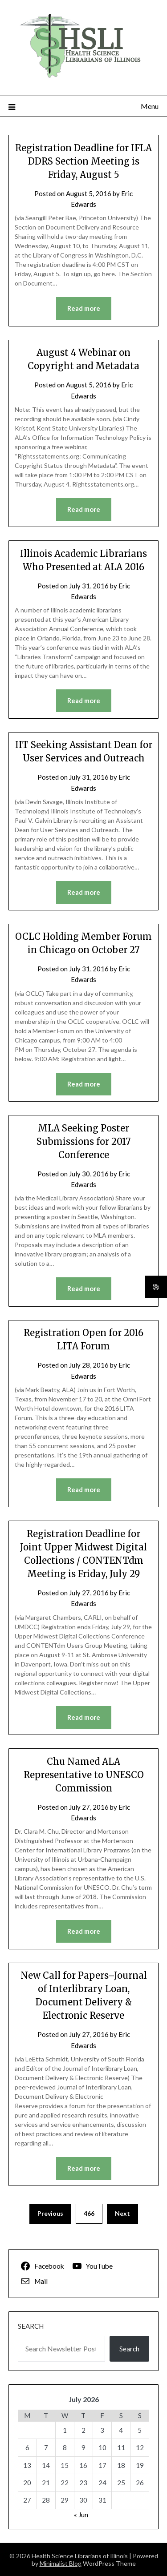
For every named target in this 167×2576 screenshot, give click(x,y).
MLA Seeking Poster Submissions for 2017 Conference (83, 1141)
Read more (83, 308)
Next (122, 2213)
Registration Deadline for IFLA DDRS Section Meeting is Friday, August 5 (83, 161)
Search (31, 2326)
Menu (150, 106)
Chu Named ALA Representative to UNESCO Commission (84, 1775)
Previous (50, 2213)
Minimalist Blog (60, 2563)
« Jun (81, 2515)
